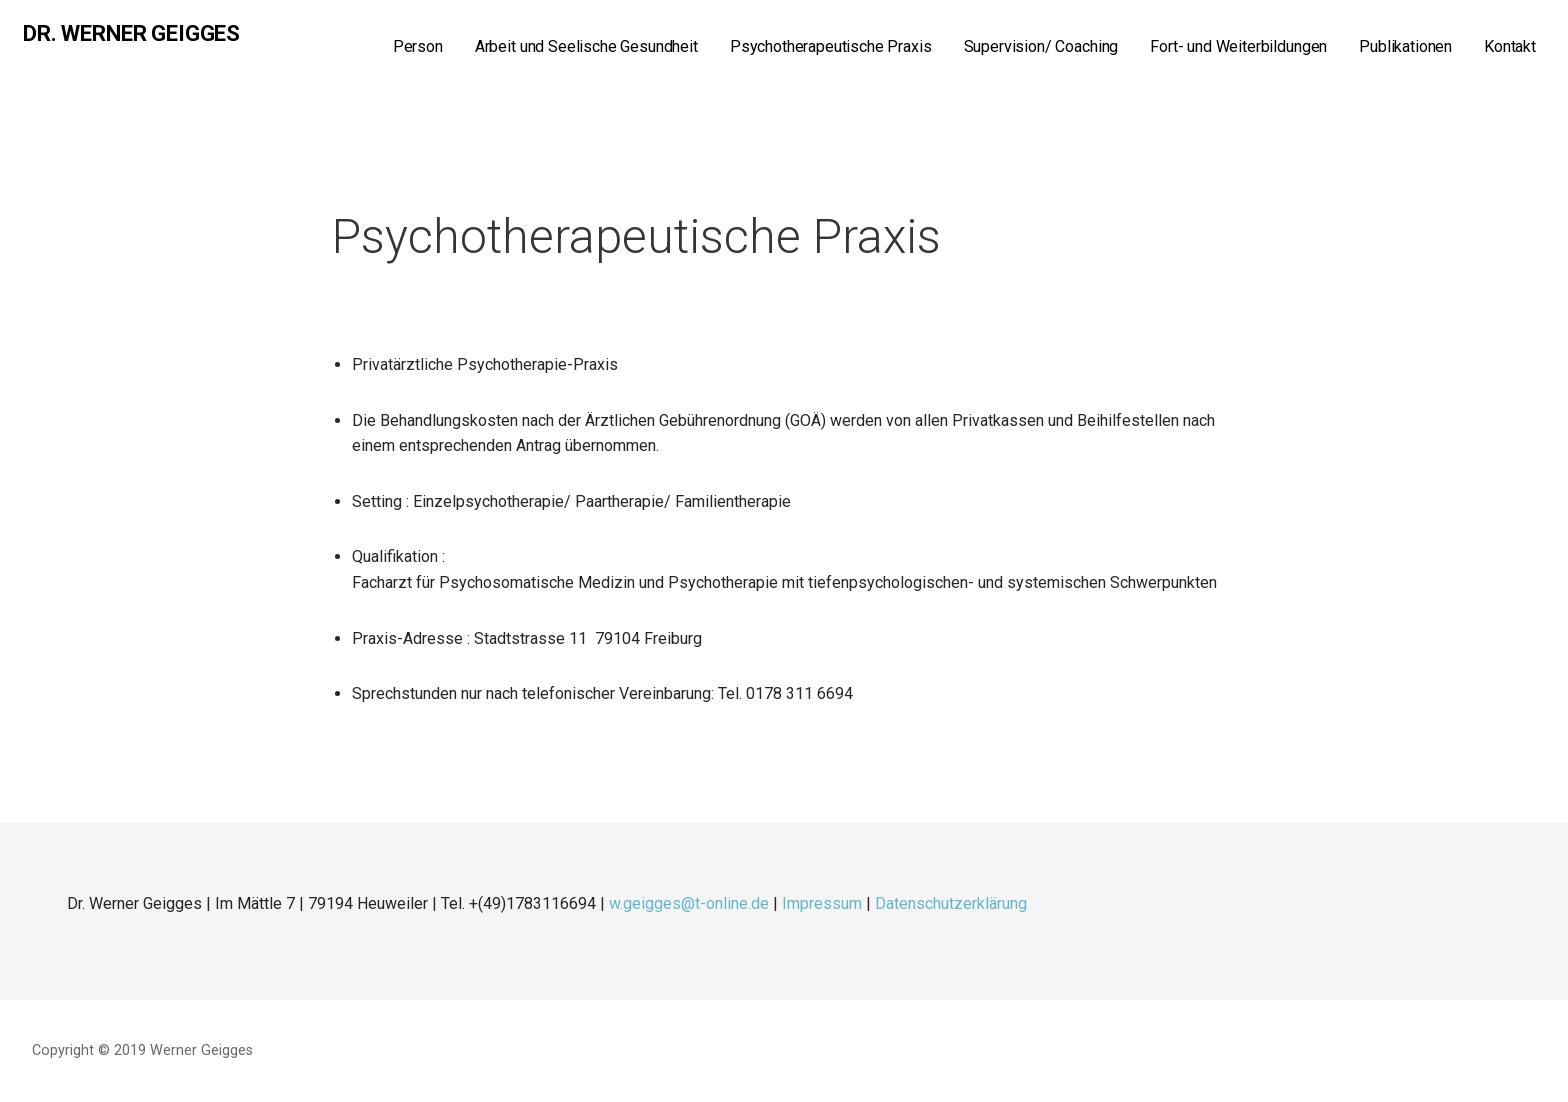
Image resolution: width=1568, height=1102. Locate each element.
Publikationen (1405, 46)
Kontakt (1510, 46)
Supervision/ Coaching (1041, 46)
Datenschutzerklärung (951, 903)
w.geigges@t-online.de (689, 903)
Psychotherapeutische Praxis (831, 46)
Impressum (822, 903)
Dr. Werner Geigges (131, 33)
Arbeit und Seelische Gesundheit (586, 46)
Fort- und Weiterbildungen (1238, 46)
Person (418, 46)
